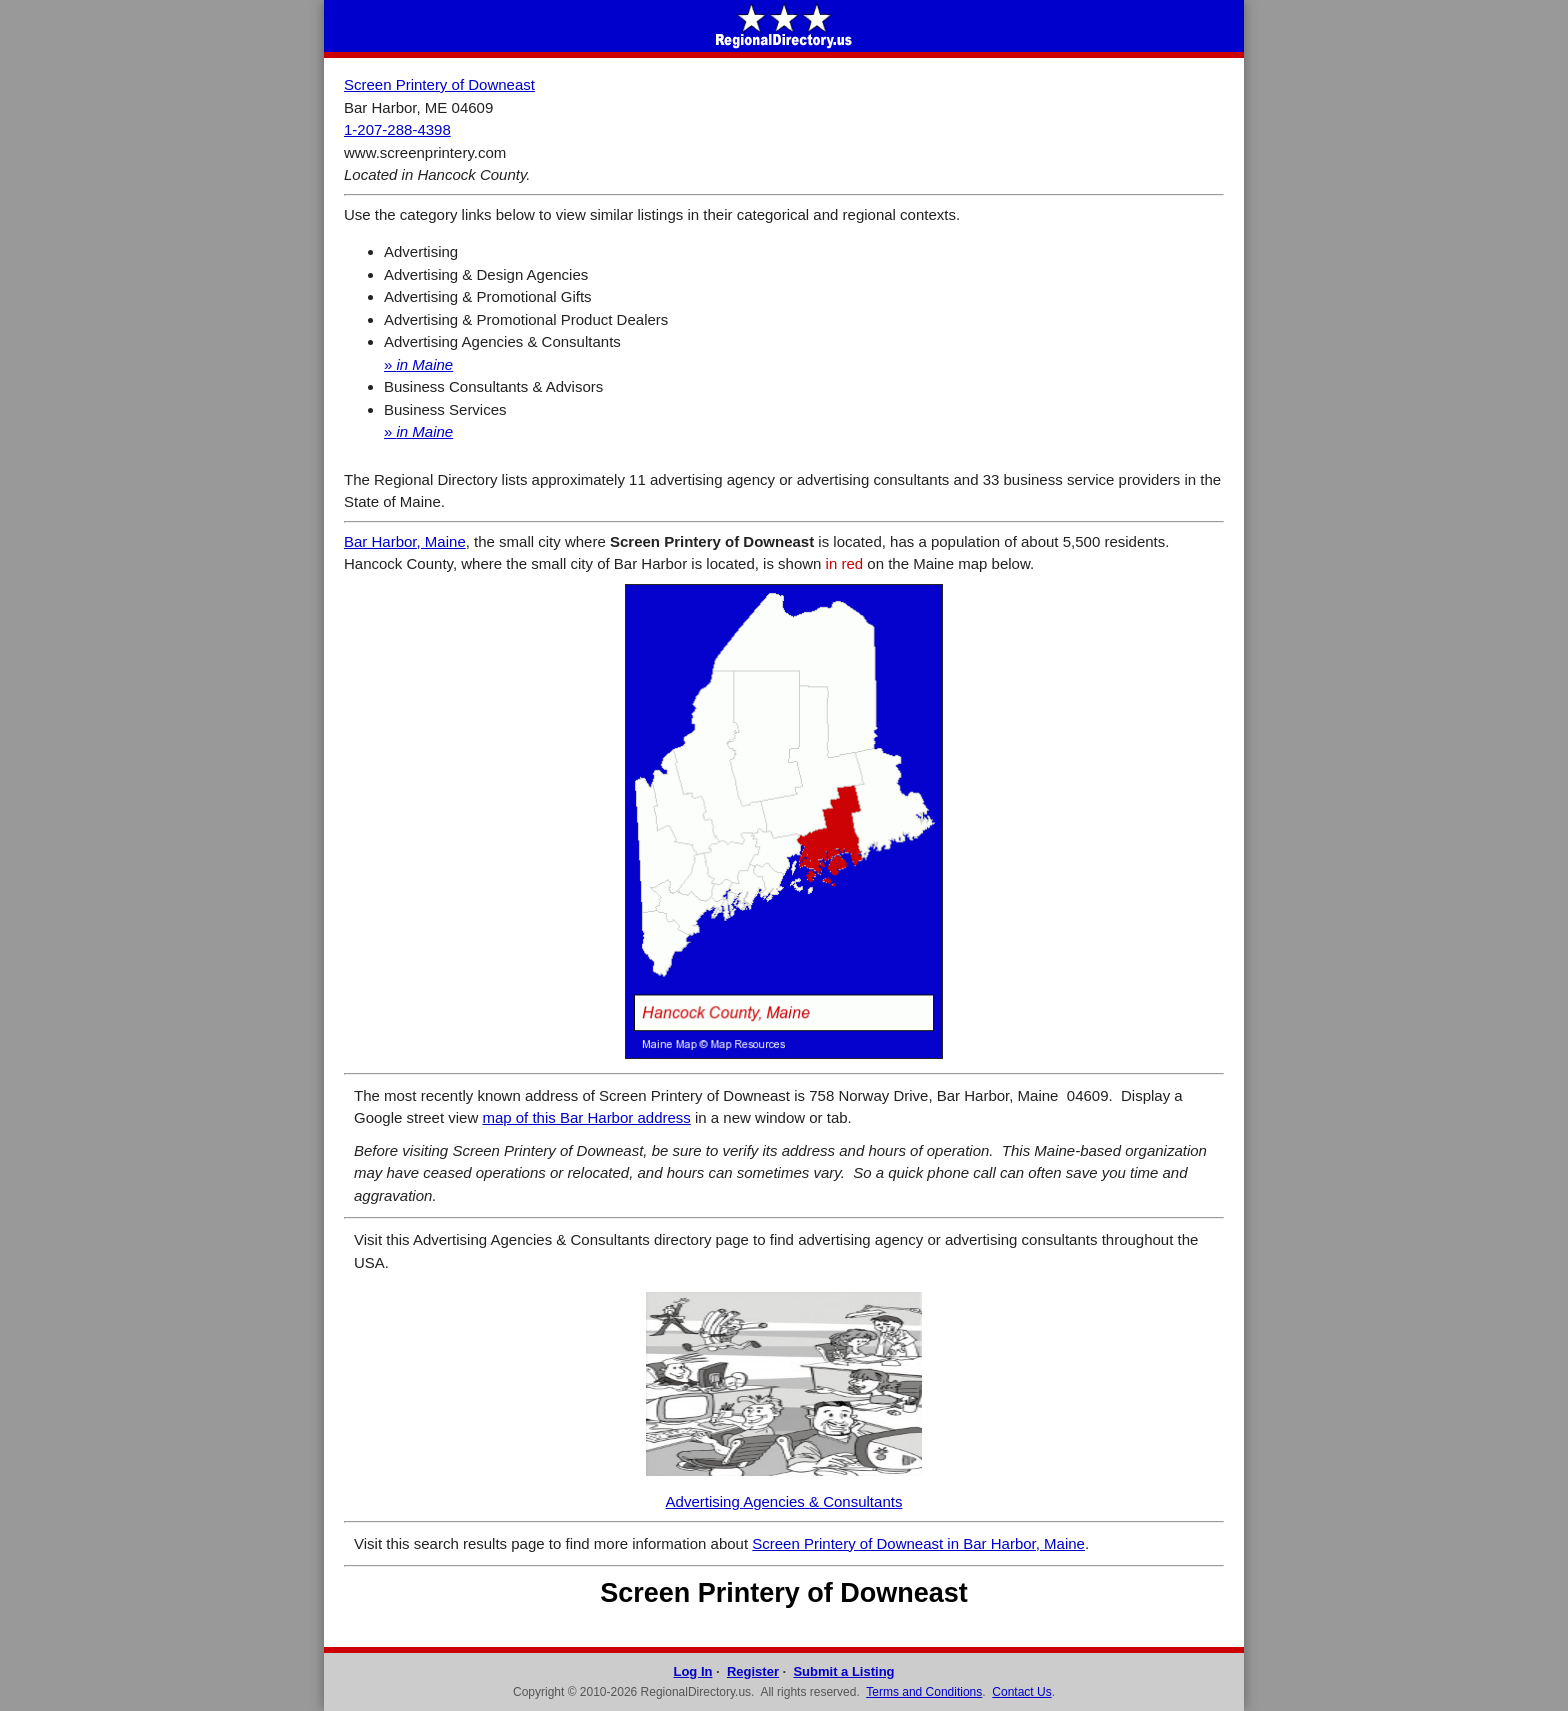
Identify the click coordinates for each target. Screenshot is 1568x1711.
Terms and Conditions (924, 1692)
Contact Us (1021, 1692)
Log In (692, 1671)
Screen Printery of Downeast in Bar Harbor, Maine (918, 1543)
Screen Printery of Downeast (439, 84)
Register (753, 1671)
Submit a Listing (843, 1671)
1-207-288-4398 (397, 129)
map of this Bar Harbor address (586, 1117)
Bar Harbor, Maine (405, 541)
